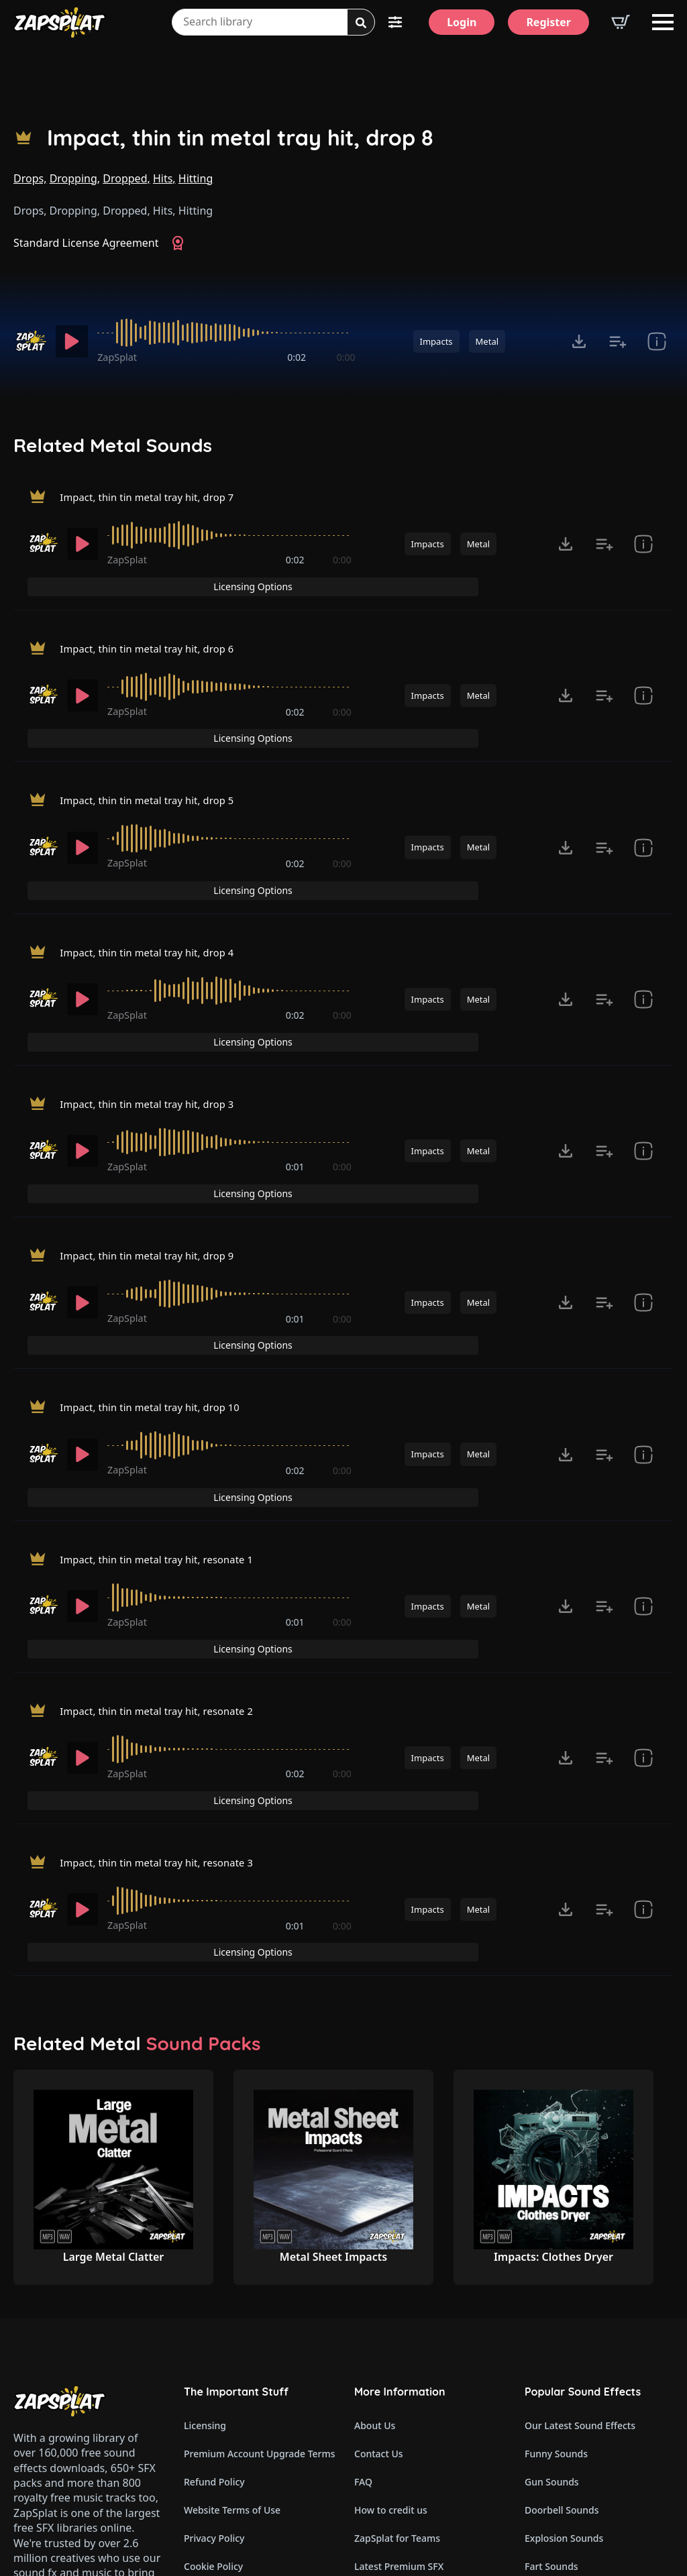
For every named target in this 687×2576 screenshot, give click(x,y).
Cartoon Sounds (560, 2466)
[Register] (548, 22)
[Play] (72, 341)
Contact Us (378, 2212)
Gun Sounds (552, 2241)
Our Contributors (392, 2353)
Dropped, (126, 178)
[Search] (361, 22)
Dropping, (75, 178)
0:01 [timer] (295, 1076)
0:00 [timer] (346, 357)
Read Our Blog (386, 2410)
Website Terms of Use (232, 2269)
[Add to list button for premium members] (618, 341)
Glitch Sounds (555, 2438)
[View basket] (620, 22)
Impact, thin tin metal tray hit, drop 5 (155, 755)
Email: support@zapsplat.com (71, 2383)
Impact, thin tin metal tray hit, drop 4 (155, 882)
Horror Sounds (557, 2381)
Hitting (195, 178)
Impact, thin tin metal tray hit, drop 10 (158, 1265)
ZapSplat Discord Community (419, 2381)
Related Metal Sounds (112, 445)
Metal (487, 341)
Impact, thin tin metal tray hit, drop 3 (155, 1010)
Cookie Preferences (227, 2353)
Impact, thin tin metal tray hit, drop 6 (155, 627)
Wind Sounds (554, 2494)
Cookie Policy (213, 2325)
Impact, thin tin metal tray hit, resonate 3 (165, 1648)
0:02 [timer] (296, 357)
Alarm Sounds (556, 2410)
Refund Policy (214, 2241)
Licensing (205, 2184)
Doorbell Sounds (561, 2269)
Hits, (164, 178)
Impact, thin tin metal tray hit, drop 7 (155, 499)
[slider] (226, 333)
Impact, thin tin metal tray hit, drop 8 (240, 138)
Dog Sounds (551, 2353)
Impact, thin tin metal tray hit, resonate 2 (165, 1521)
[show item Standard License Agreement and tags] (657, 341)
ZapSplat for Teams (397, 2297)
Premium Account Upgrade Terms (258, 2212)
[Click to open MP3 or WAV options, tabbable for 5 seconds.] (579, 341)
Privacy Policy (214, 2297)
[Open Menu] (663, 22)
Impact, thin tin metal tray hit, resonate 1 (165, 1393)
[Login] (461, 22)
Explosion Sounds (564, 2297)
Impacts (436, 341)
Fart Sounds (551, 2325)
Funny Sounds (556, 2212)
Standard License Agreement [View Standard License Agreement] (86, 242)
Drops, (29, 178)
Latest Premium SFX (398, 2325)
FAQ (363, 2241)
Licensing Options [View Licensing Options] (614, 500)
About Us (374, 2184)
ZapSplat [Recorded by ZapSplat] (117, 357)
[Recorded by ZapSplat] (30, 341)
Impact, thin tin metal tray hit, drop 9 (155, 1138)
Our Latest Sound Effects (580, 2184)
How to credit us (390, 2269)
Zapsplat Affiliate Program (413, 2438)
